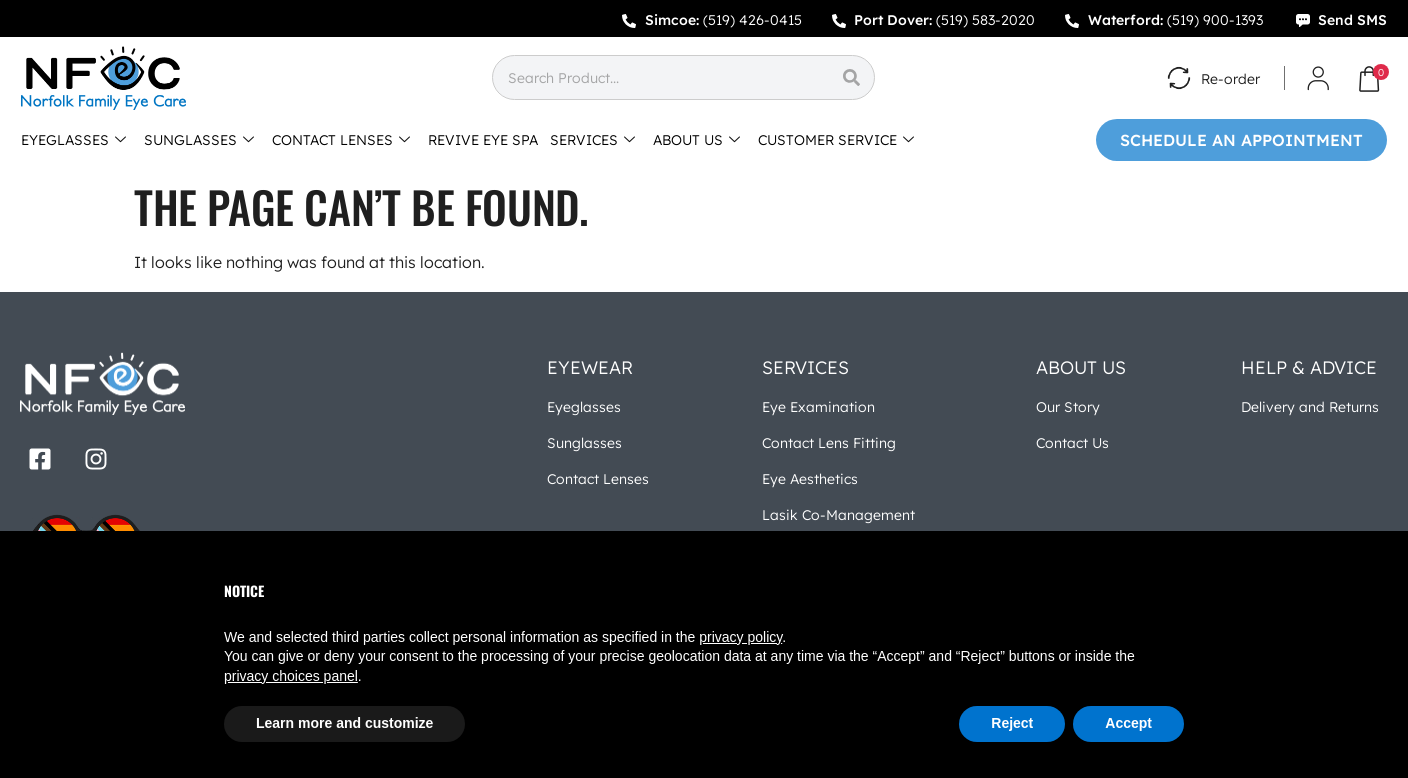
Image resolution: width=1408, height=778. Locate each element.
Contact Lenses (598, 479)
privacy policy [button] (740, 637)
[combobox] (660, 77)
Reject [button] (1012, 723)
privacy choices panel (291, 676)
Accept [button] (1128, 723)
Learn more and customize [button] (344, 723)
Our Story (1068, 407)
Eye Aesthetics (810, 479)
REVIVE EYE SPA (483, 140)
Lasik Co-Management (838, 515)
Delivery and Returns (1310, 407)
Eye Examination (818, 407)
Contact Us (1072, 443)
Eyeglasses (584, 407)
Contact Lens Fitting (829, 443)
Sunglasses (584, 443)
